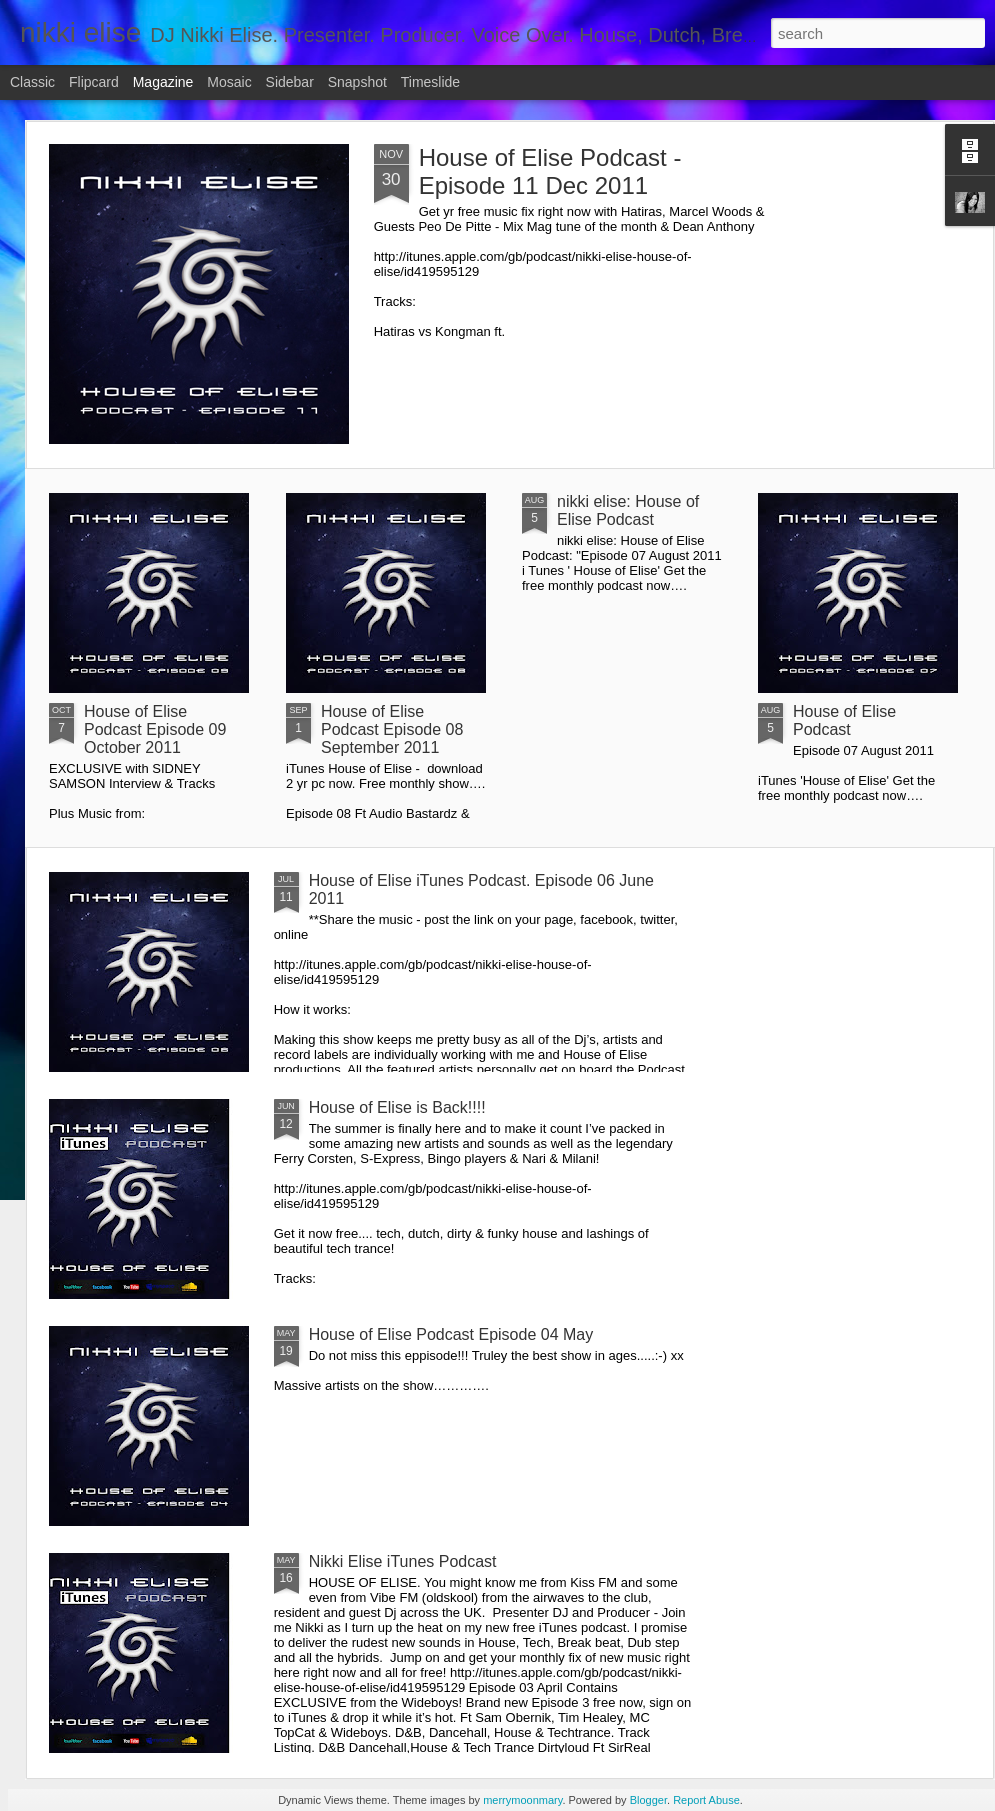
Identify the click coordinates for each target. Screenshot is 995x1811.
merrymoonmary (522, 1800)
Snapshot (357, 82)
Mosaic (229, 82)
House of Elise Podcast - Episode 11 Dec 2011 (550, 171)
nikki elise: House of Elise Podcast (628, 510)
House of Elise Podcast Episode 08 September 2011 (392, 729)
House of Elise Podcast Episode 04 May (451, 1334)
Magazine (163, 82)
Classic (32, 82)
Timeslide (430, 82)
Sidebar (290, 82)
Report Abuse (706, 1800)
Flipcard (94, 82)
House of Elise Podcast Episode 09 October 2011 (155, 729)
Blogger (648, 1800)
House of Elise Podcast (844, 720)
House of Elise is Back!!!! (397, 1107)
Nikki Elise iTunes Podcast (403, 1561)
